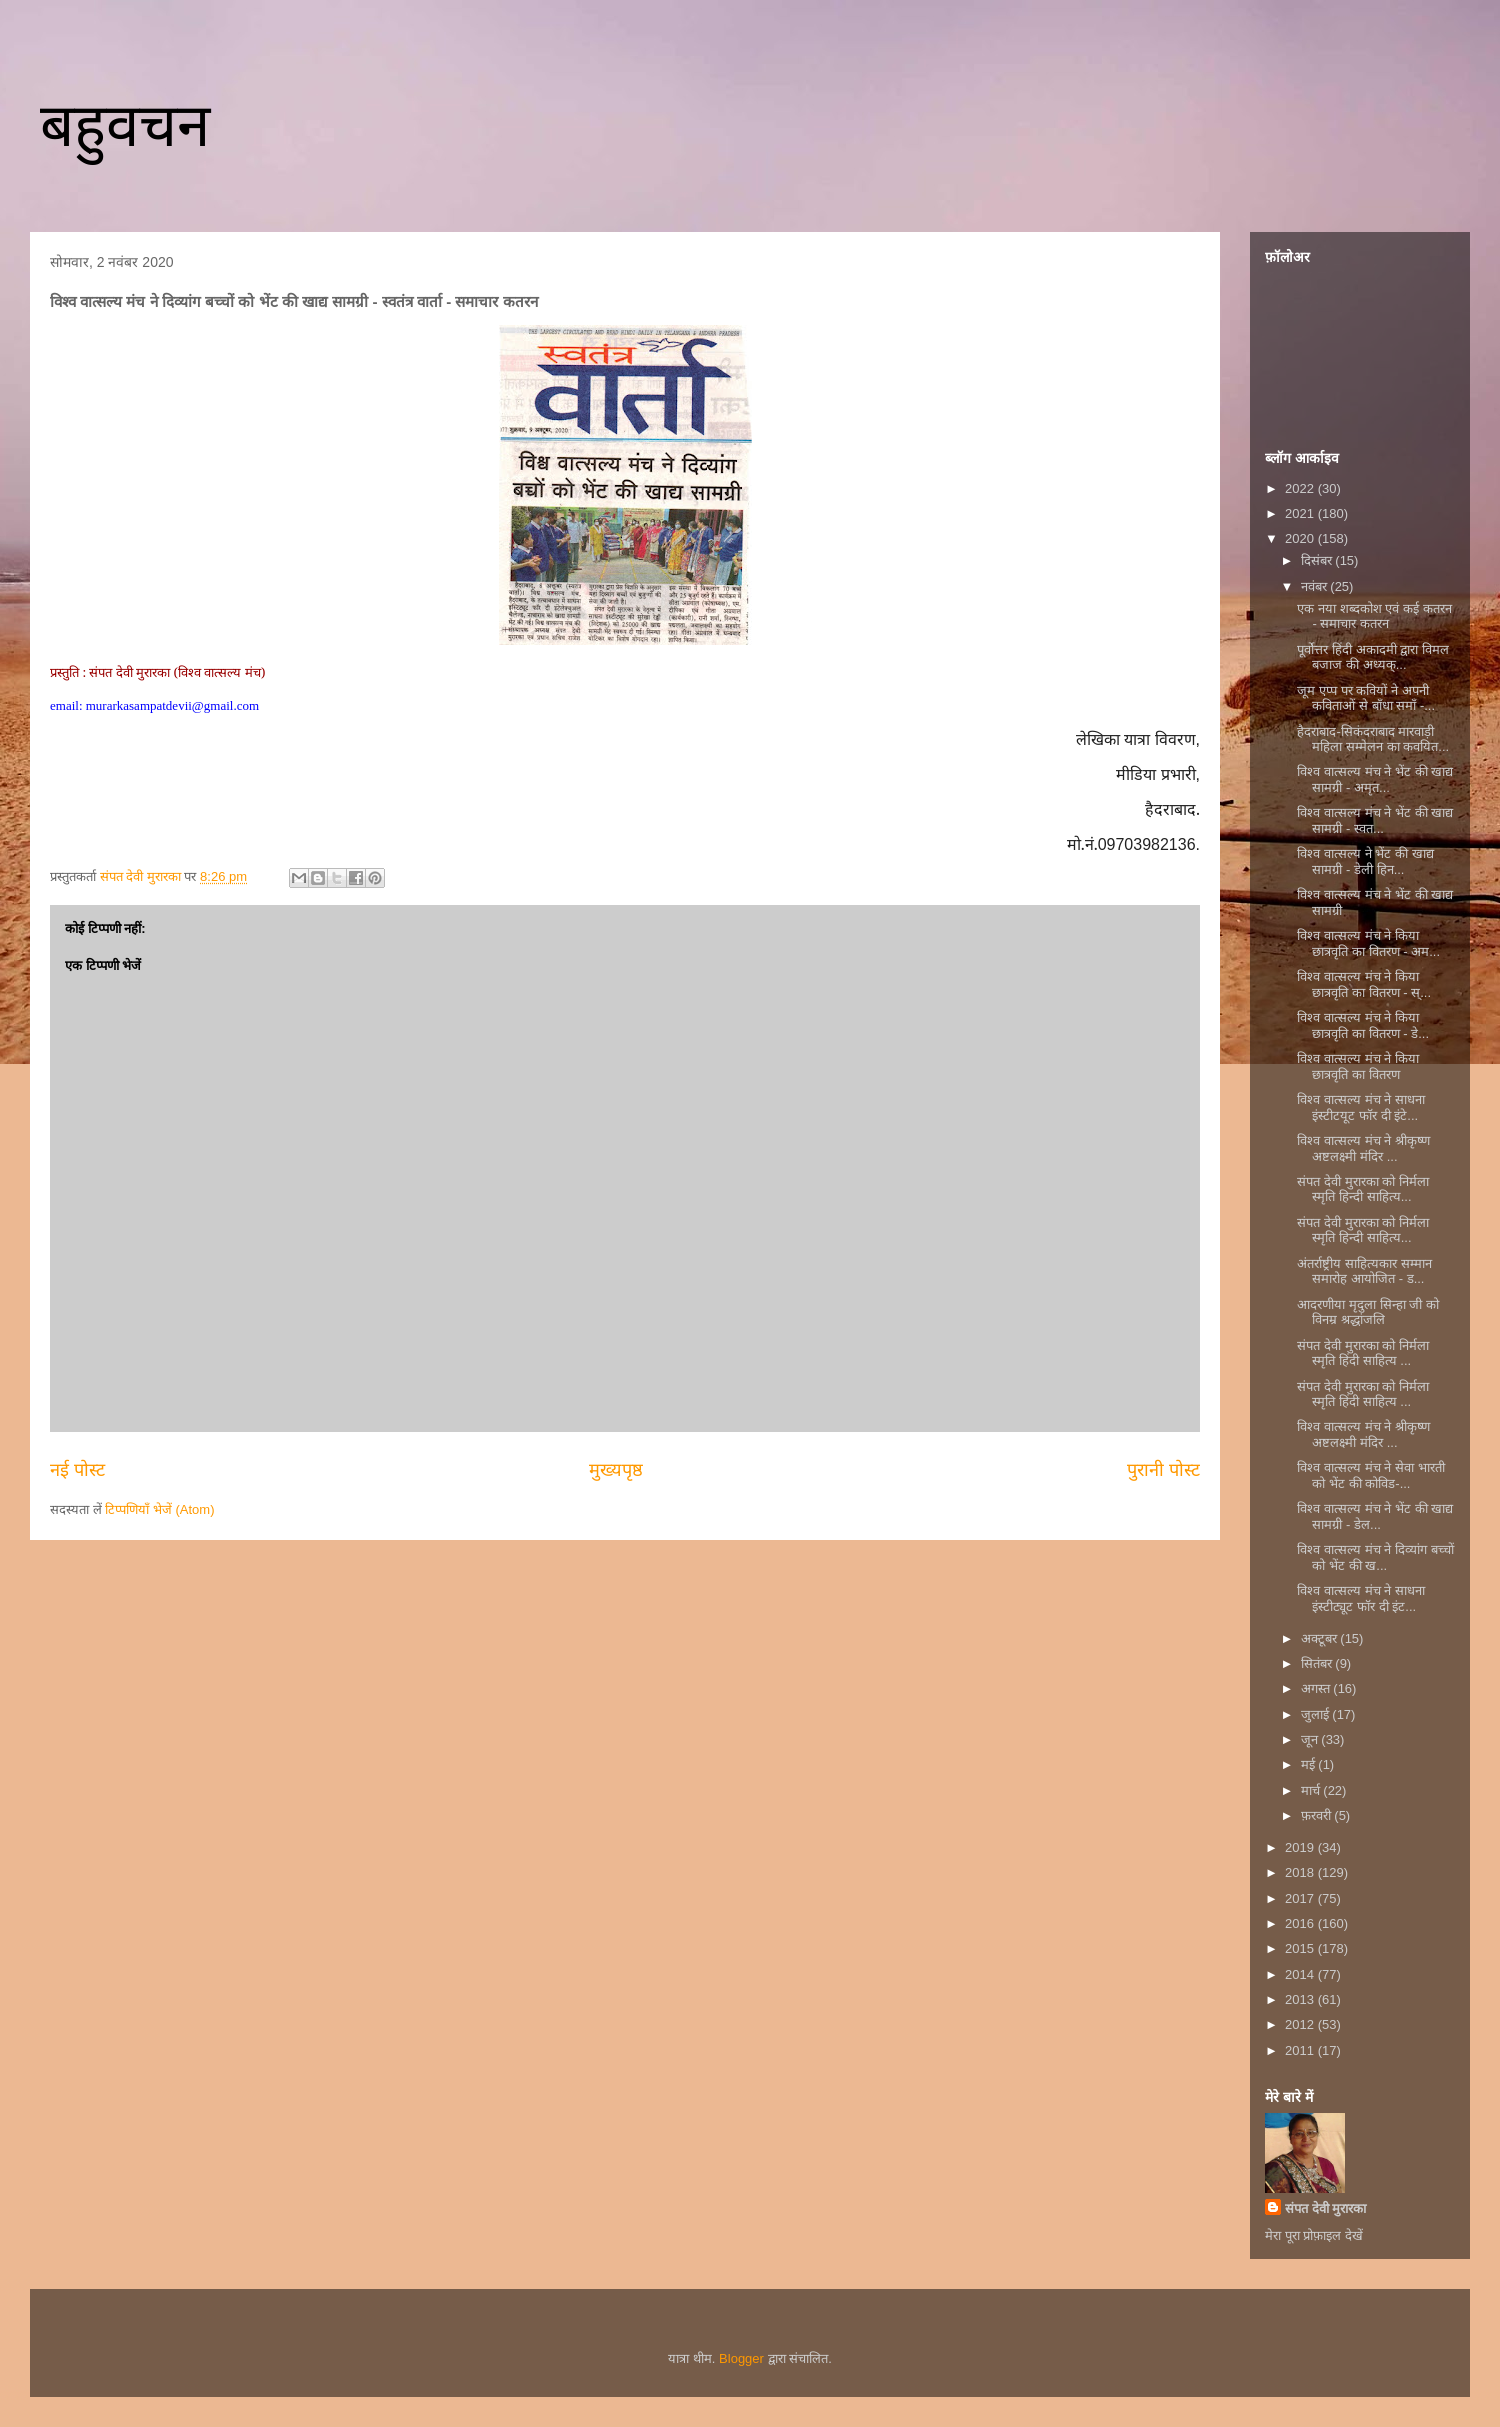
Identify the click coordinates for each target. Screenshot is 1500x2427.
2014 (1301, 1974)
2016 (1301, 1923)
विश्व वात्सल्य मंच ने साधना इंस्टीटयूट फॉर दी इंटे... (1360, 1107)
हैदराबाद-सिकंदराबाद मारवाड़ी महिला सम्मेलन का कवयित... (1373, 739)
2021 (1301, 513)
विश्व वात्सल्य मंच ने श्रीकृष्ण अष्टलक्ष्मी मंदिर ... (1363, 1148)
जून (1311, 1739)
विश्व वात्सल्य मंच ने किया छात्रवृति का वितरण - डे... (1363, 1025)
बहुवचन (125, 125)
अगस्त (1317, 1688)
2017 (1301, 1898)
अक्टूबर (1321, 1638)
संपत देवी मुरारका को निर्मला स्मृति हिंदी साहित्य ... (1362, 1353)
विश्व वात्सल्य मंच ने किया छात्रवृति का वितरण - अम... (1368, 943)
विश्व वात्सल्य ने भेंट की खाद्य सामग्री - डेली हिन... (1365, 861)
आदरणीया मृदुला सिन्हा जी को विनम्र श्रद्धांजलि (1367, 1312)
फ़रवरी (1318, 1815)
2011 (1301, 2050)
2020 (1301, 538)
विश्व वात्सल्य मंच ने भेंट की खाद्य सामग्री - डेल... (1375, 1516)
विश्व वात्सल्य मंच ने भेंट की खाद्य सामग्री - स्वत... (1375, 820)
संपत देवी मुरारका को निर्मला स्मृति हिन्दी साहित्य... (1362, 1189)
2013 (1301, 1999)
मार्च (1312, 1790)
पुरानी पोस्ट (1163, 1470)
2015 (1301, 1948)
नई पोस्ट (77, 1470)
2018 (1301, 1872)
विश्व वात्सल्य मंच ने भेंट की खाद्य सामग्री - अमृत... (1375, 779)
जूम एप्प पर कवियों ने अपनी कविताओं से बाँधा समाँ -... (1366, 698)
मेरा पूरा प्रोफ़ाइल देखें (1314, 2235)
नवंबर (1316, 586)
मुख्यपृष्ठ (616, 1470)
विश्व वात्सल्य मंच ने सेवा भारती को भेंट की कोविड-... (1370, 1475)
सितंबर (1318, 1663)
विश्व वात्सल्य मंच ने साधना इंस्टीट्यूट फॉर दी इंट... (1360, 1598)
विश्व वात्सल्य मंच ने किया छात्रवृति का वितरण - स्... (1364, 984)
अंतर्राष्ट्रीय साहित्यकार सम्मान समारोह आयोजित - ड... (1364, 1271)
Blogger (741, 2358)
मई (1310, 1764)
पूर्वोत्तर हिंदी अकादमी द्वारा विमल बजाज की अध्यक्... (1372, 657)
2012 (1301, 2024)
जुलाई (1317, 1714)
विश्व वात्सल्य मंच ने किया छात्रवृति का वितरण (1357, 1066)
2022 (1301, 488)
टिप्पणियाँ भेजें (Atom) (159, 1509)
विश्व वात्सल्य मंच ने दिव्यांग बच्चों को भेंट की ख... (1375, 1557)
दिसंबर (1318, 560)
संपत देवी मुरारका (1325, 2208)
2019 (1301, 1847)
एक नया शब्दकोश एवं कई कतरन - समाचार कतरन (1374, 616)
